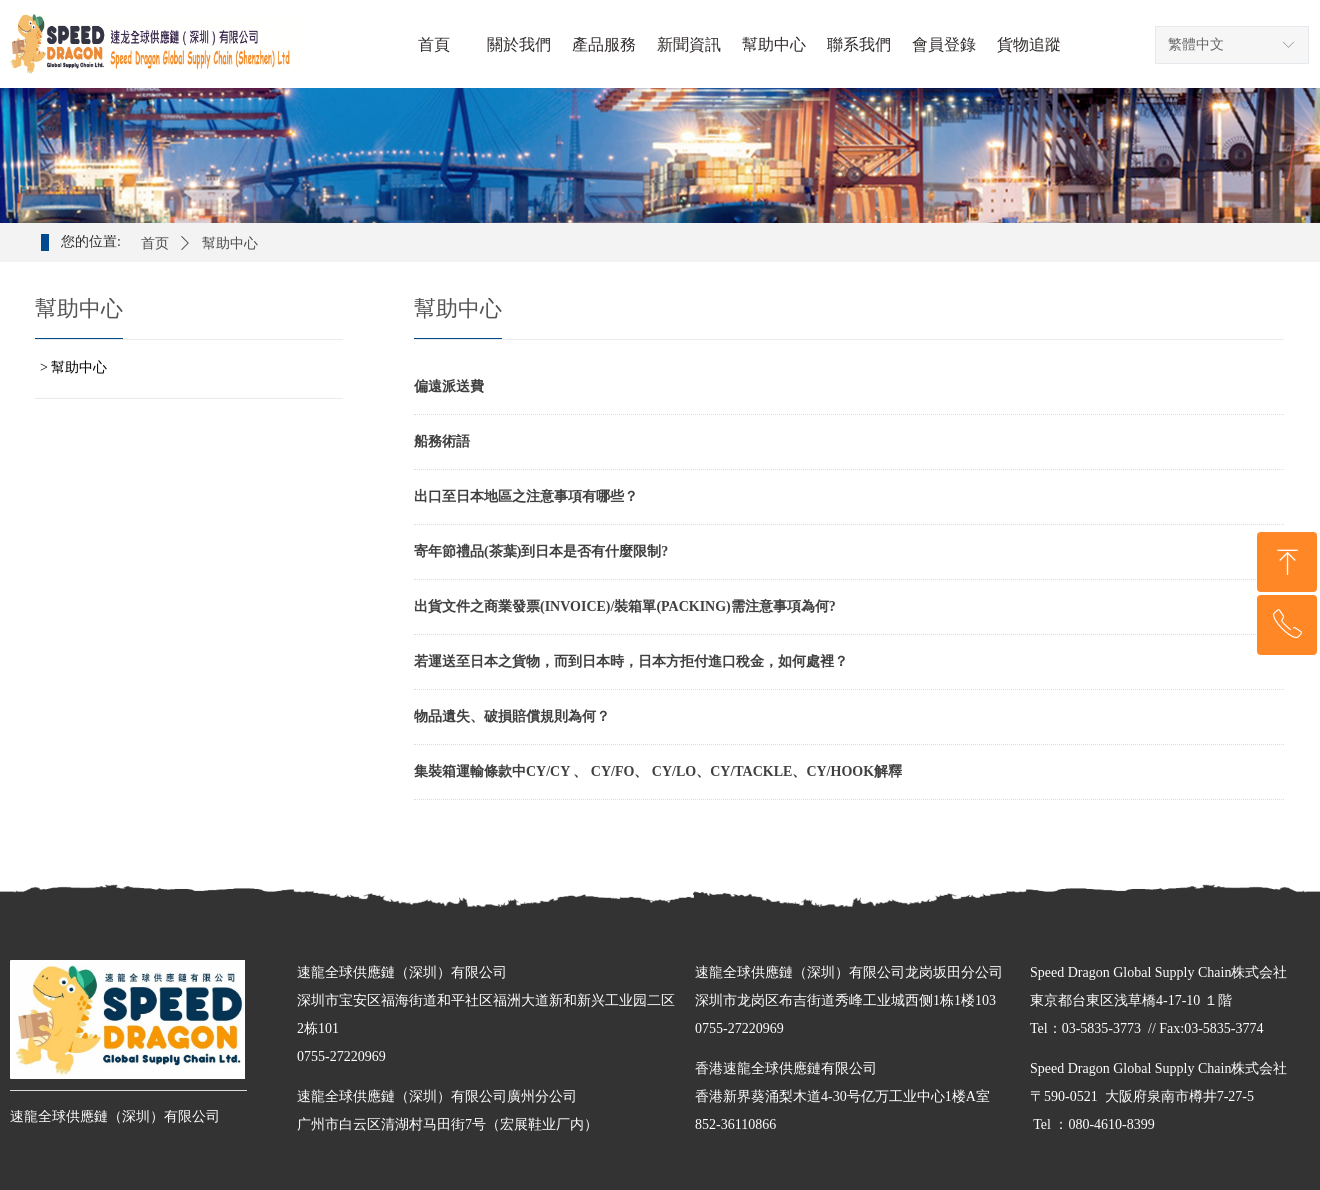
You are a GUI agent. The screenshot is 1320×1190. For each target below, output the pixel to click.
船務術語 (442, 441)
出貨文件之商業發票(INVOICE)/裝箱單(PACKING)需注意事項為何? (625, 606)
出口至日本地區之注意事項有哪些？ (526, 496)
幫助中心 (230, 243)
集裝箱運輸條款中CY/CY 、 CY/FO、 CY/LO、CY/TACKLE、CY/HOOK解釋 (658, 771)
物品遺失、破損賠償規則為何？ (512, 716)
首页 (155, 243)
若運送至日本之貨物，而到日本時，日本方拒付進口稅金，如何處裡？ (631, 661)
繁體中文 (1196, 44)
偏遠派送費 (449, 386)
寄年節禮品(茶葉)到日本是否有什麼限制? (541, 551)
